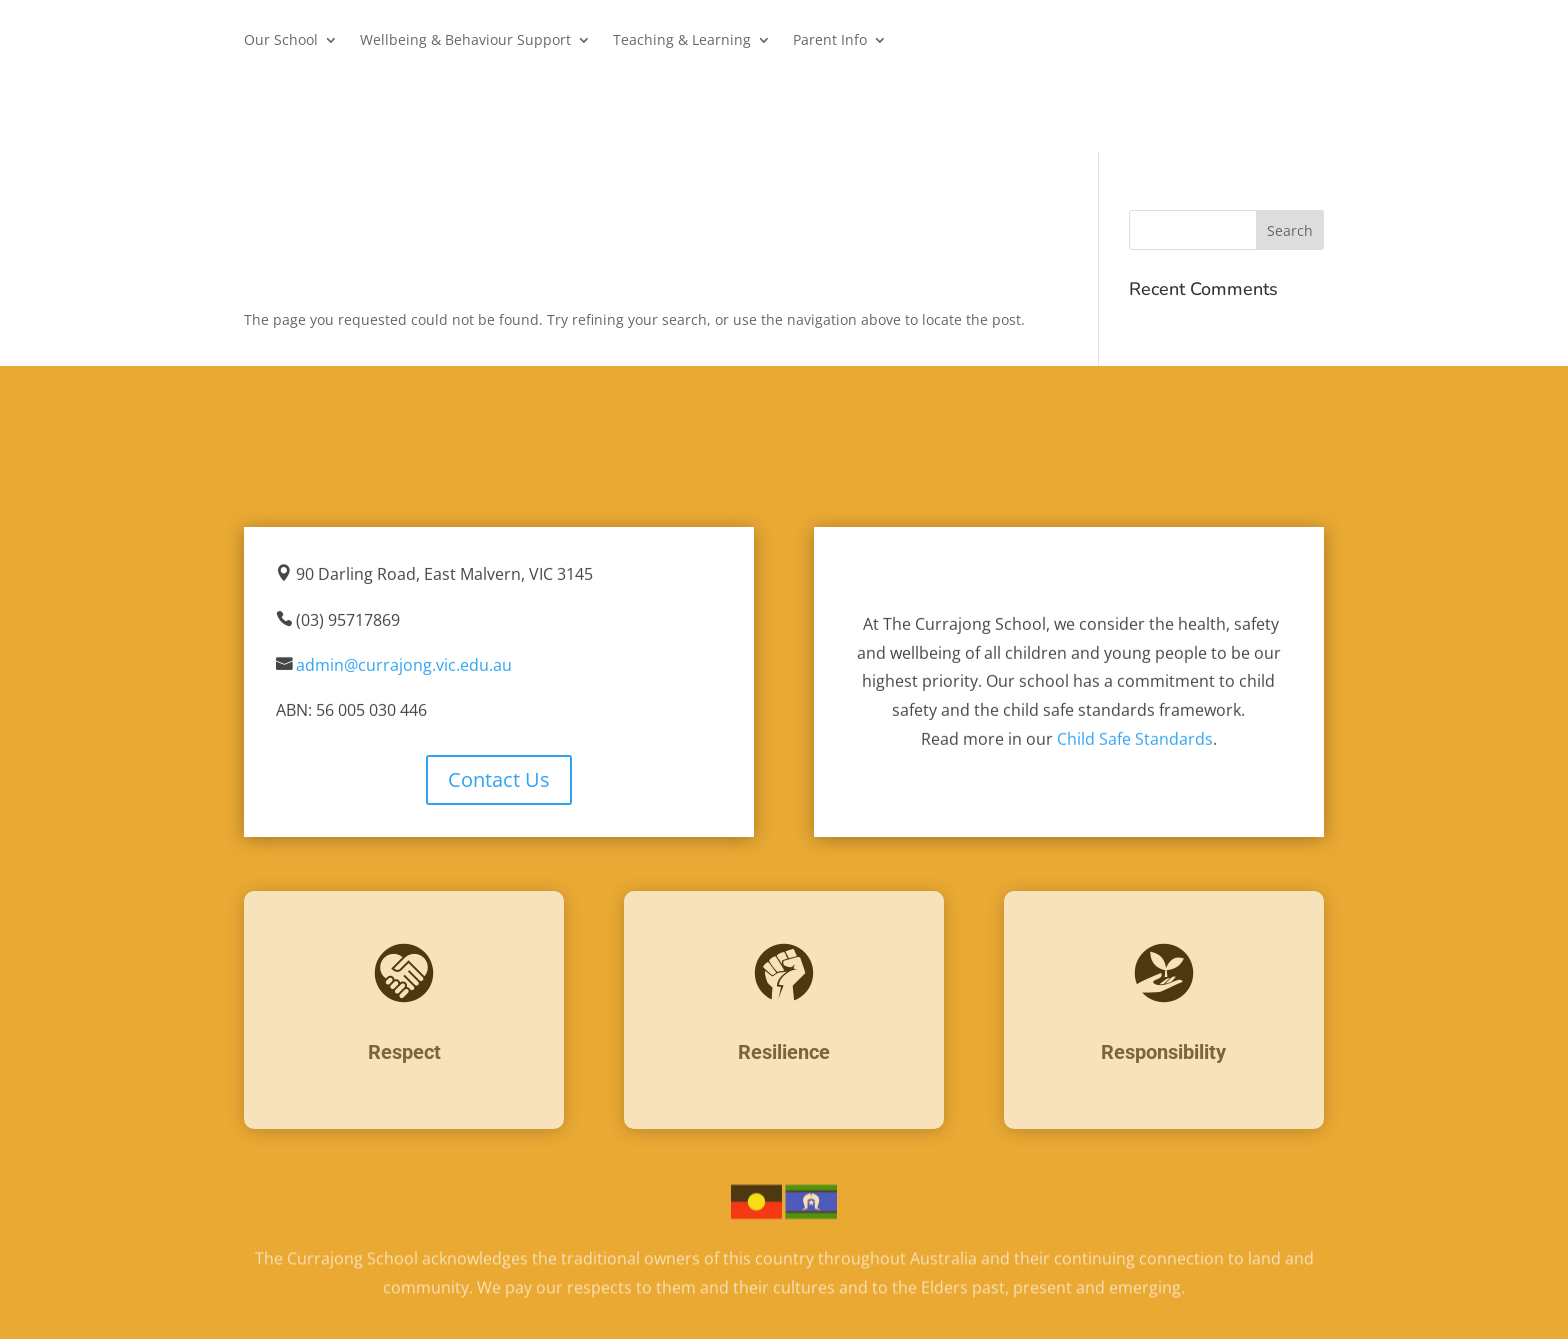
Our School (281, 41)
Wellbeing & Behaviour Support (465, 41)
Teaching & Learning (682, 41)
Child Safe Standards (1135, 740)
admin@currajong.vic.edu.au (404, 666)
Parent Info (830, 41)
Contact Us (499, 779)
